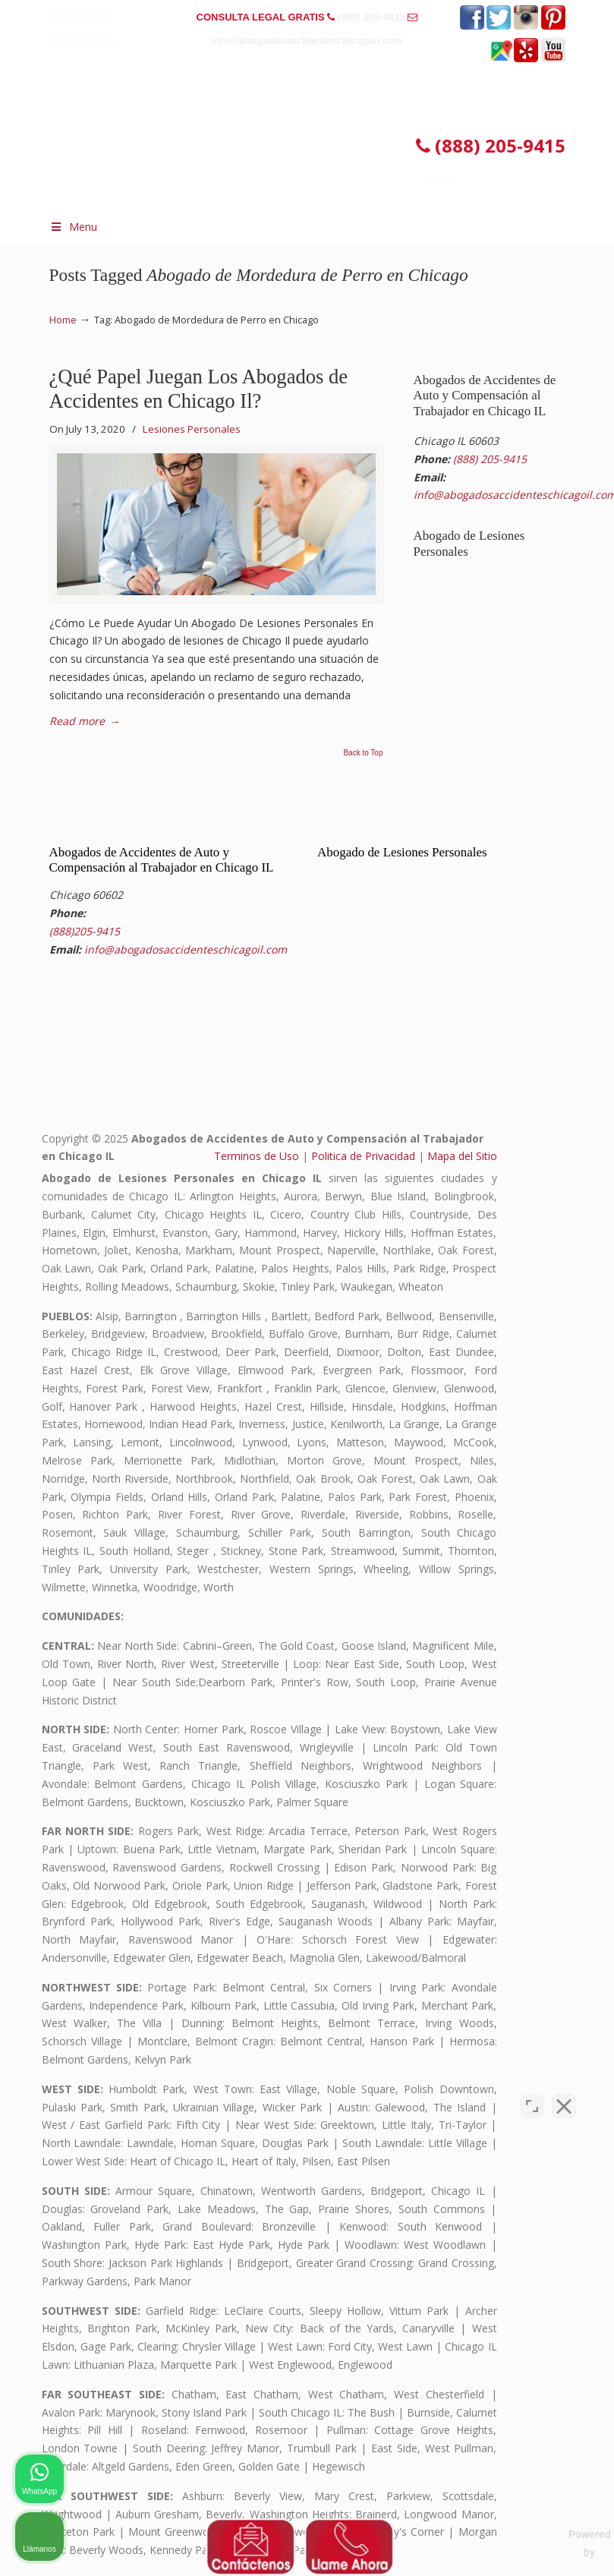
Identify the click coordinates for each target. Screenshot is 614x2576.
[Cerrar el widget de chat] (564, 2091)
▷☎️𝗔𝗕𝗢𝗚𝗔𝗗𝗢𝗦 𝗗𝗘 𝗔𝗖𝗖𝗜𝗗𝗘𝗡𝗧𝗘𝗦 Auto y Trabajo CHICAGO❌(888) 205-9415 (281, 119)
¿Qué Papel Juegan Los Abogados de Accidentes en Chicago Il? (198, 388)
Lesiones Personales (192, 429)
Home (63, 320)
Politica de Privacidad (363, 1156)
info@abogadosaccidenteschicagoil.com (307, 40)
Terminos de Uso (256, 1156)
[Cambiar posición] (532, 2091)
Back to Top (363, 753)
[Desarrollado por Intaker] (485, 2544)
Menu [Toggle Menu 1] (73, 226)
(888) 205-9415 (371, 17)
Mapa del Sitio (462, 1156)
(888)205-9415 (84, 931)
